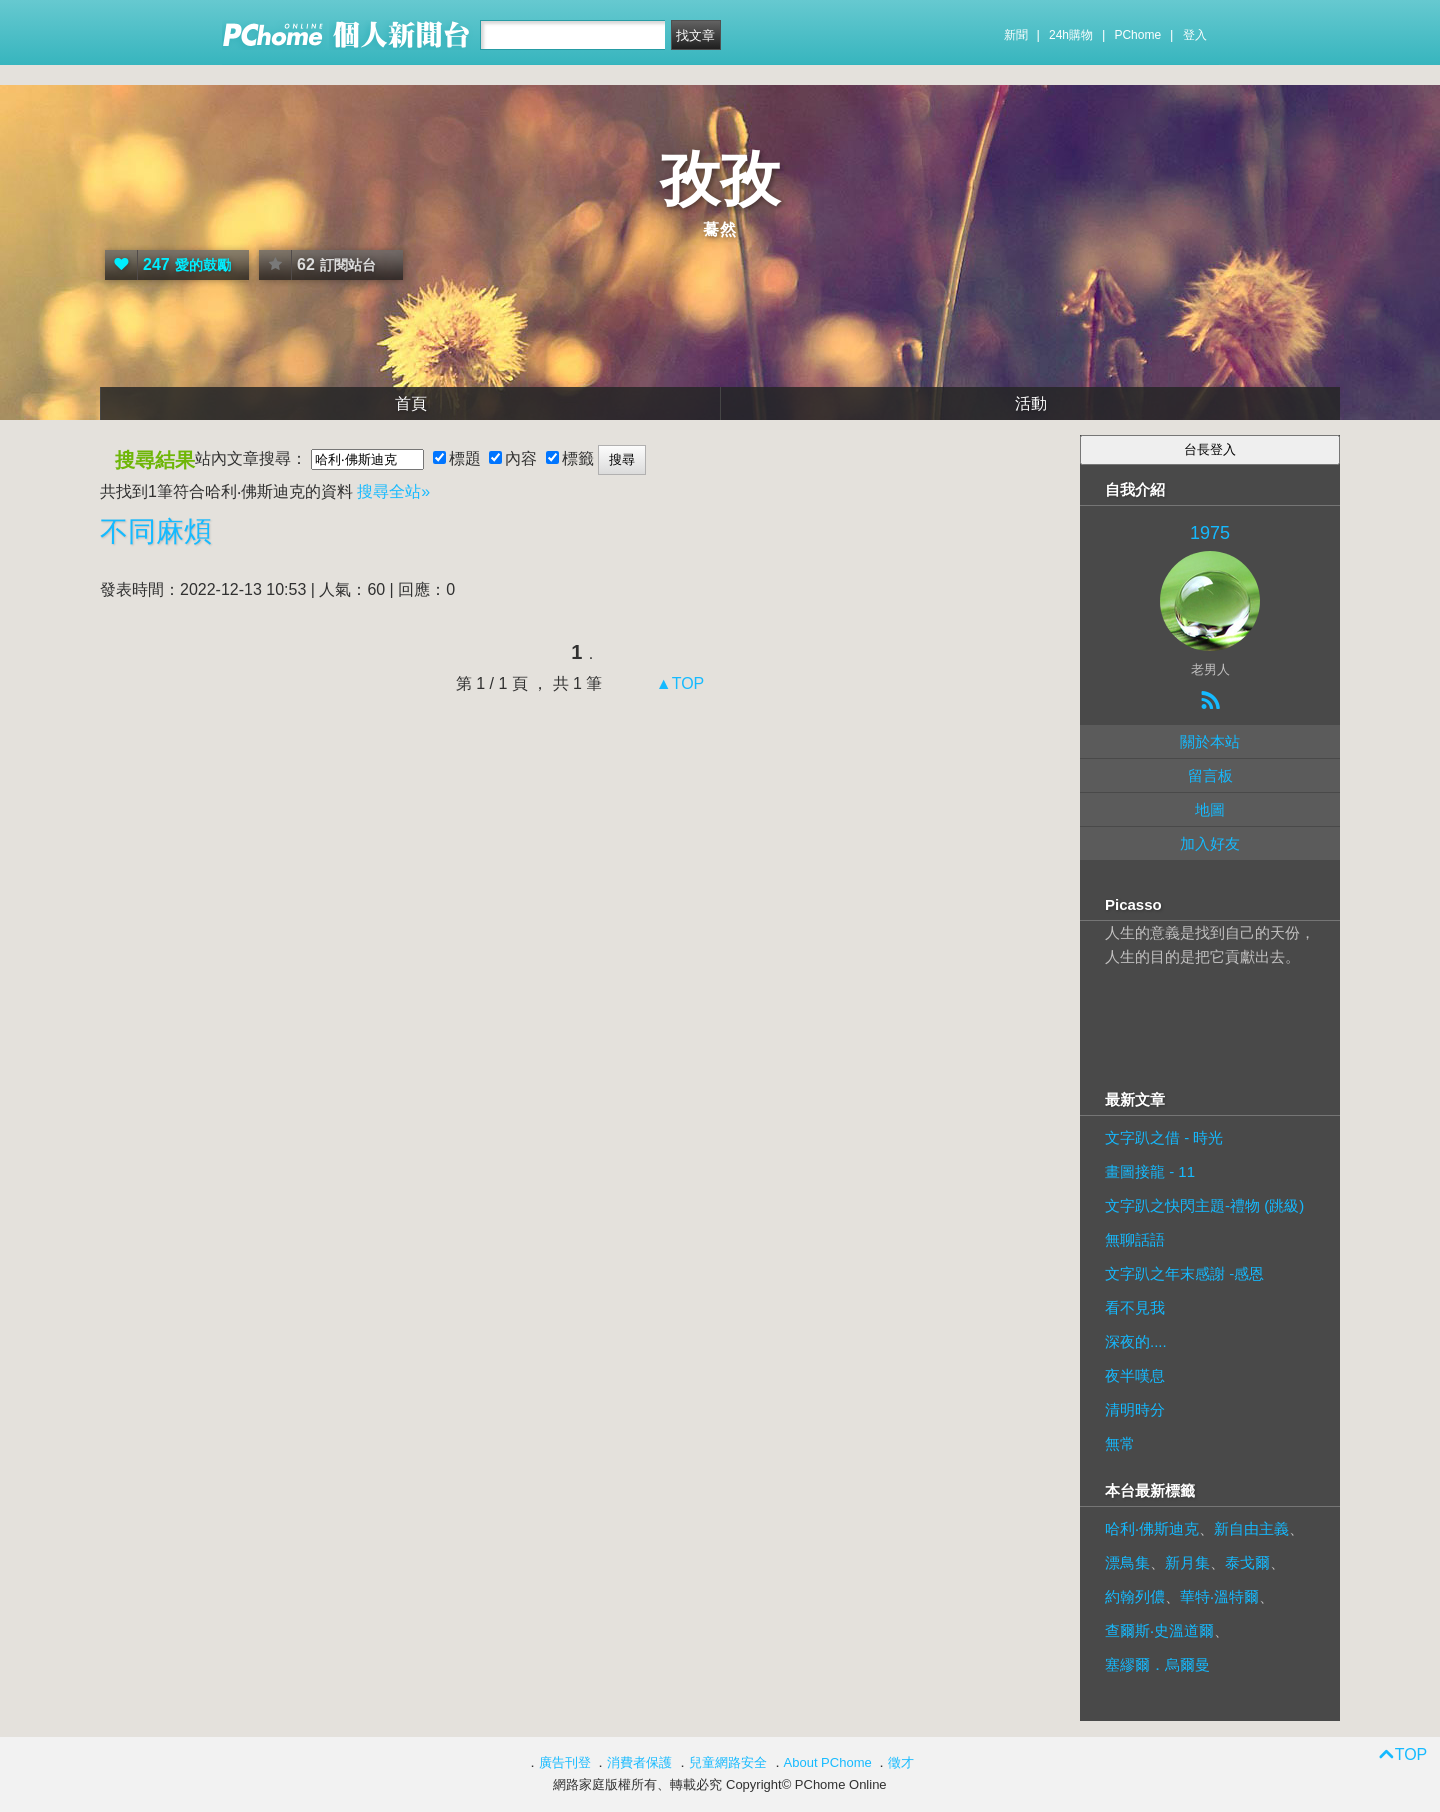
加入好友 (1210, 843)
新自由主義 (1251, 1528)
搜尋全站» (393, 491)
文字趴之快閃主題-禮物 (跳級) (1204, 1205)
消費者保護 (639, 1762)
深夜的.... (1136, 1341)
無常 (1120, 1443)
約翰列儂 (1135, 1596)
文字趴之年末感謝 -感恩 (1184, 1273)
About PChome (828, 1762)
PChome (1137, 35)
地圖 (1210, 809)
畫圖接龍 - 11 (1150, 1171)
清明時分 (1135, 1409)
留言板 (1210, 775)
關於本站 (1210, 741)
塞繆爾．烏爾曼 (1157, 1664)
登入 (1195, 35)
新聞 (1016, 35)
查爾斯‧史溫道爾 (1159, 1630)
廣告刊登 (565, 1762)
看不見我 (1135, 1307)
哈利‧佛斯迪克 (1152, 1528)
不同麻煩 (156, 531)
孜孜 (720, 179)
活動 (1031, 403)
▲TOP (677, 683)
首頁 (411, 403)
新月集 (1187, 1562)
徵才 (901, 1762)
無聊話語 (1135, 1239)
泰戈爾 (1247, 1562)
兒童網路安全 (728, 1762)
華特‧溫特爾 (1219, 1596)
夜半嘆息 (1135, 1375)
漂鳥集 (1127, 1562)
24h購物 (1071, 35)
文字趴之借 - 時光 (1164, 1137)
